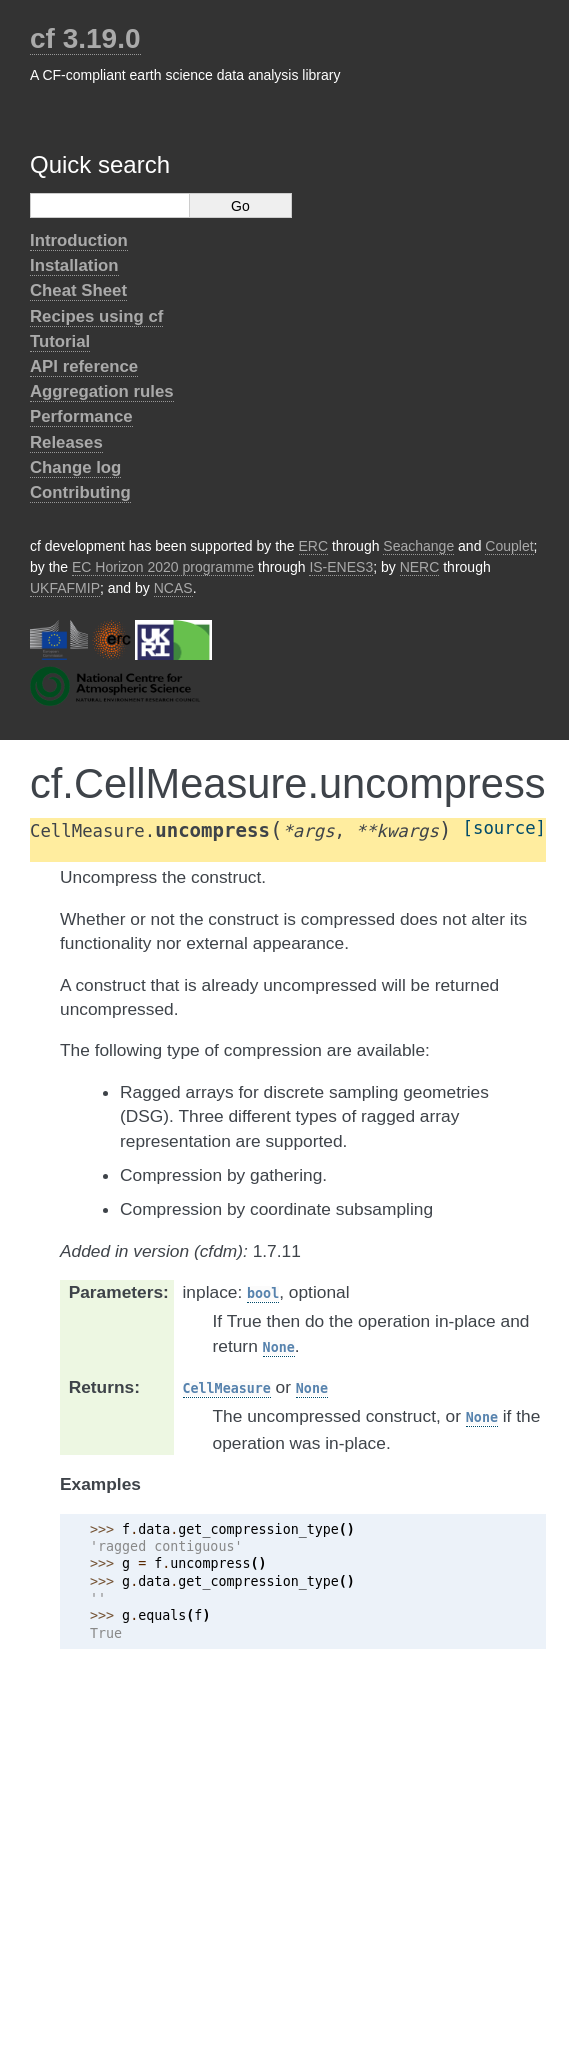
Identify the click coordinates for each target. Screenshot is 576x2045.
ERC (314, 546)
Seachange (418, 546)
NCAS (173, 588)
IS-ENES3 (341, 567)
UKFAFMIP (65, 588)
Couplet (509, 546)
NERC (420, 567)
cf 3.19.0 (85, 38)
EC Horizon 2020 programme (163, 567)
